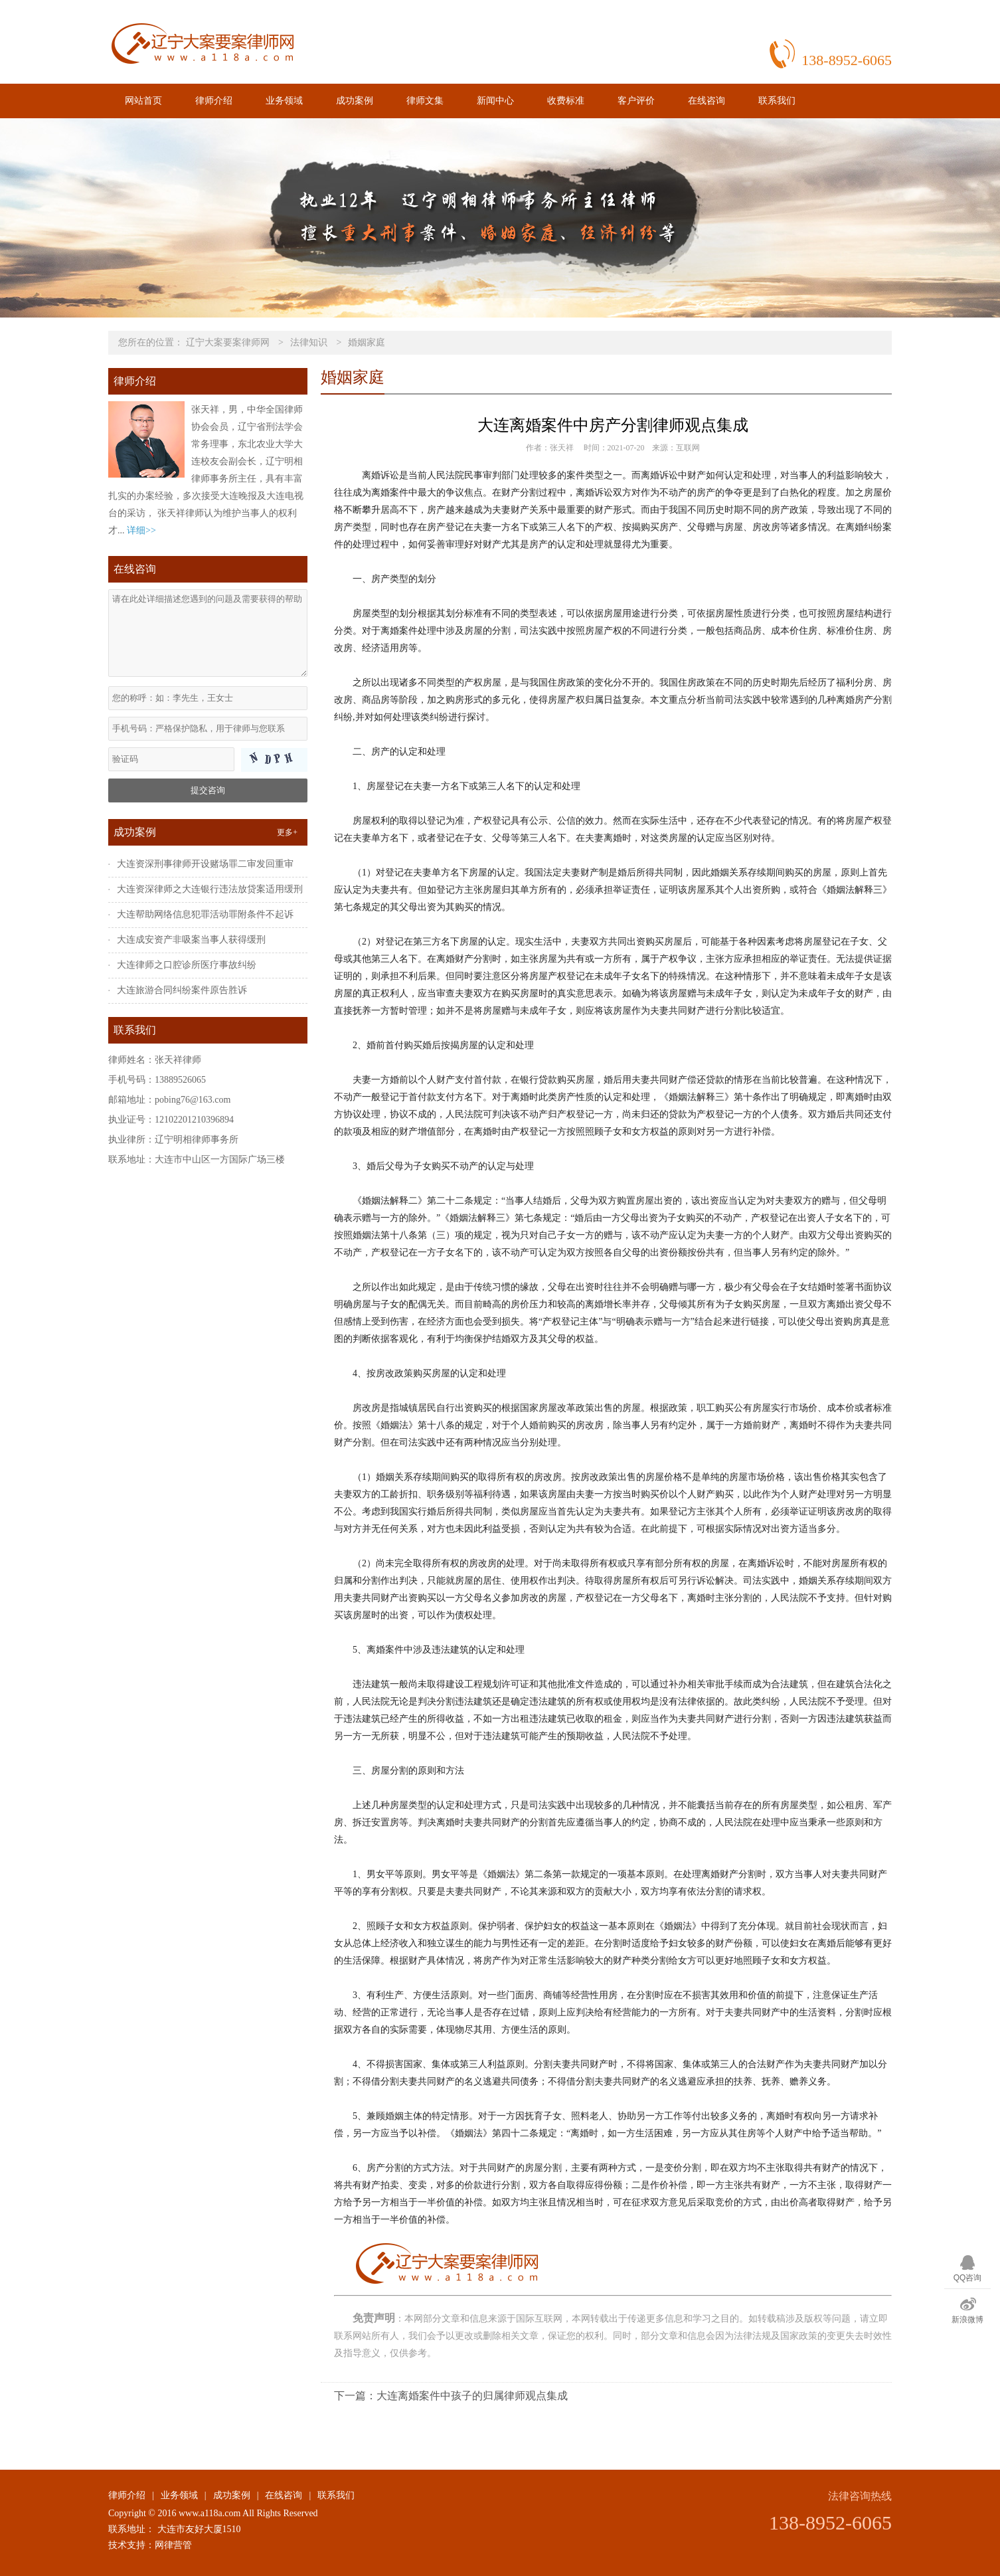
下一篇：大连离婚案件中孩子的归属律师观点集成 (451, 2395)
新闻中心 (495, 101)
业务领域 (284, 101)
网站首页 (143, 101)
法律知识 (308, 342)
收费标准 (565, 101)
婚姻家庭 (366, 342)
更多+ (287, 832)
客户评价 (636, 101)
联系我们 (776, 101)
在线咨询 (706, 101)
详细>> (141, 530)
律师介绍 (213, 101)
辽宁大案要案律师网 (228, 342)
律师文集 (425, 101)
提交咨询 (208, 790)
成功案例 (354, 101)
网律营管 (173, 2545)
